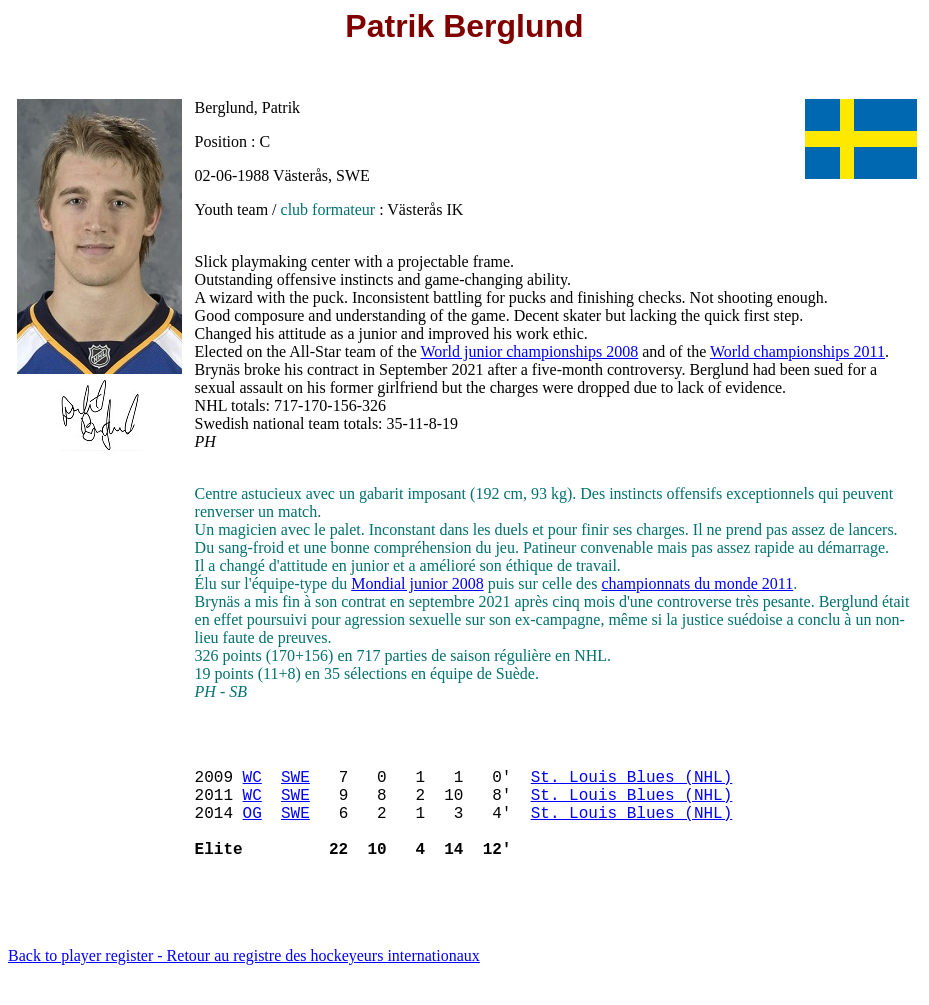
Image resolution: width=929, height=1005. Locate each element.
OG (252, 828)
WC (252, 784)
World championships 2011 (797, 351)
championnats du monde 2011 (697, 583)
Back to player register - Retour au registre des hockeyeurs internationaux (244, 979)
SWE (295, 784)
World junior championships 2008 (529, 351)
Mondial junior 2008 (417, 583)
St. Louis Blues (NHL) (632, 784)
